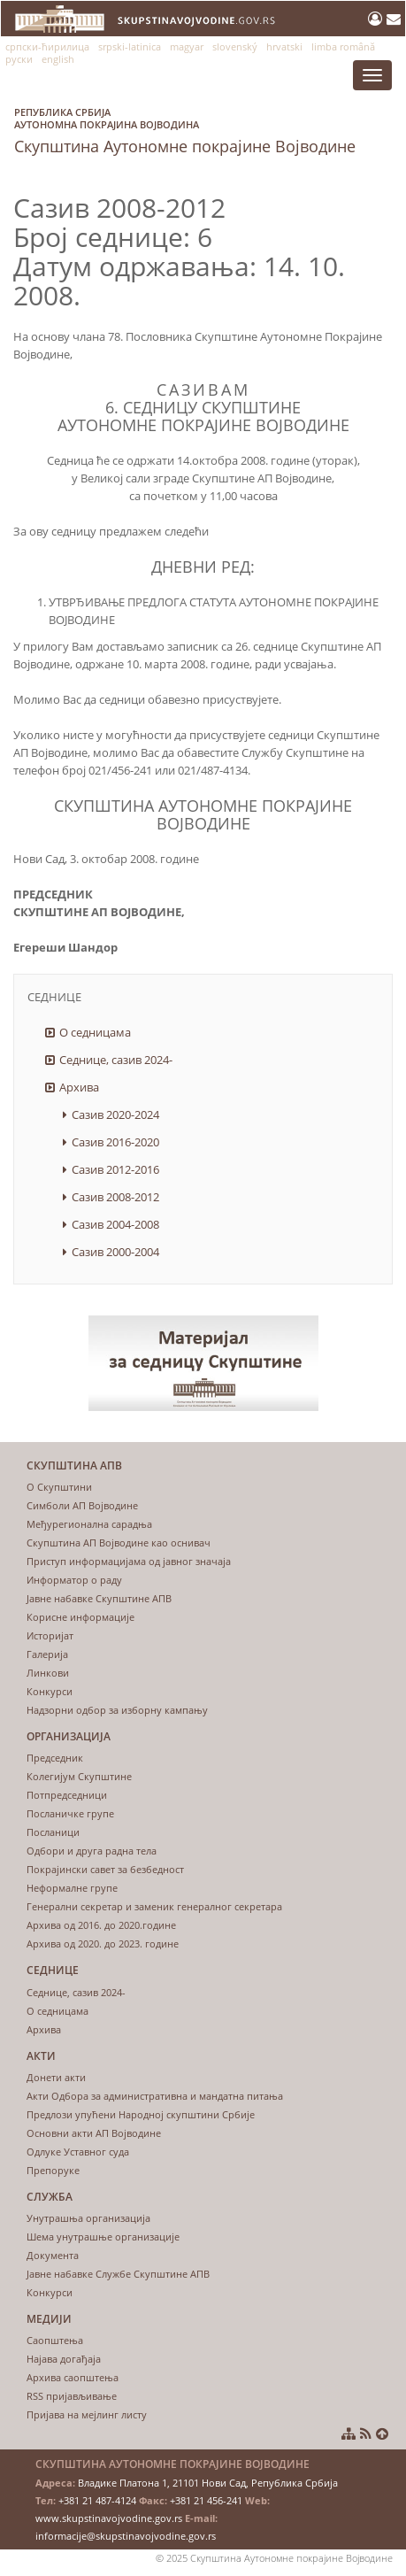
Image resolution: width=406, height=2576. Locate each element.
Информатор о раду (74, 1579)
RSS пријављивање (72, 2395)
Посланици (53, 1832)
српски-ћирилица (47, 46)
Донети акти (56, 2077)
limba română (343, 46)
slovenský (234, 46)
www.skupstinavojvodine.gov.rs (108, 2518)
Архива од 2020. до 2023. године (103, 1943)
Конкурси (50, 1691)
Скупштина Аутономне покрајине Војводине (185, 127)
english (58, 59)
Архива (79, 1087)
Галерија (47, 1654)
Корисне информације (80, 1616)
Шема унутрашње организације (103, 2236)
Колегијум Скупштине (79, 1776)
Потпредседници (67, 1794)
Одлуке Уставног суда (78, 2151)
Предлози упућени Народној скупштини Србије (141, 2114)
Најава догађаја (64, 2358)
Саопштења (55, 2340)
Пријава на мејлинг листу (87, 2414)
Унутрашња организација (88, 2218)
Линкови (48, 1672)
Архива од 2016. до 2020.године (101, 1925)
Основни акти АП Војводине (94, 2133)
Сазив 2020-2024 (115, 1114)
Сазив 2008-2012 (115, 1197)
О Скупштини (59, 1486)
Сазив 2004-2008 (115, 1224)
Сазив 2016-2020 (115, 1142)
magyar (186, 46)
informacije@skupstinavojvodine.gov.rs (125, 2535)
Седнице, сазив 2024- (115, 1060)
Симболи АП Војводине (82, 1505)
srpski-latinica (129, 46)
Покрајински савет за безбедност (105, 1869)
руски (19, 59)
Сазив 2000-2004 (115, 1252)
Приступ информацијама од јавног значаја (129, 1561)
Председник (55, 1757)
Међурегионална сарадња (89, 1524)
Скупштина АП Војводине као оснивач (119, 1542)
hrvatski (284, 46)
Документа (53, 2255)
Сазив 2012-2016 (115, 1169)
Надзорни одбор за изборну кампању (117, 1709)
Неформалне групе (72, 1887)
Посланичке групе (70, 1813)
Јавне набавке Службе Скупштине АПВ (118, 2273)
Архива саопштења (73, 2377)
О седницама (95, 1032)
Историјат (50, 1635)
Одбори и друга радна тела (92, 1850)
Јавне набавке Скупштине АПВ (99, 1598)
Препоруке (53, 2170)
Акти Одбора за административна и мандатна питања (155, 2095)
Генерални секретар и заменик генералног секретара (154, 1906)
